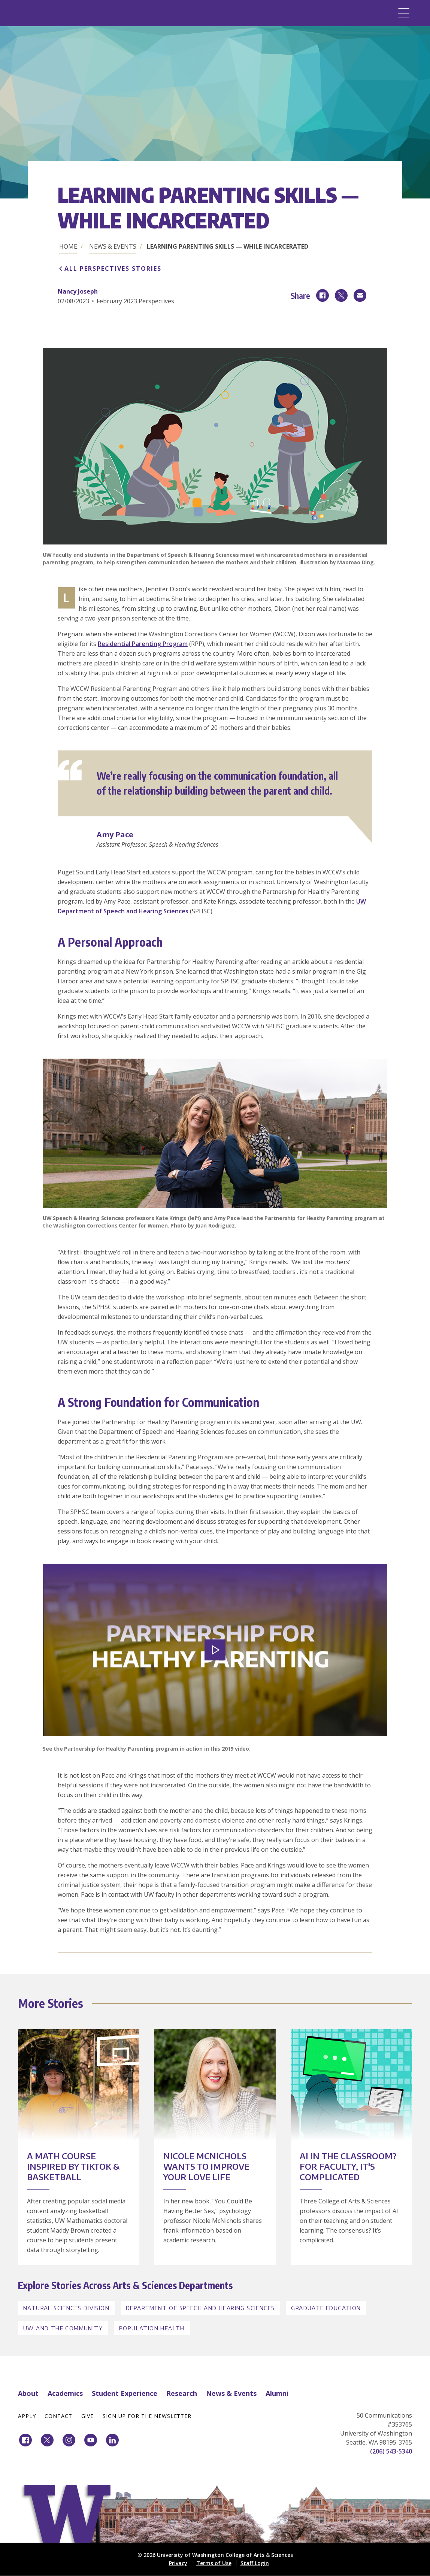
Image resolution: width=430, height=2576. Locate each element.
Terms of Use (213, 2563)
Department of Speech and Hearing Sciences (200, 2308)
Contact (58, 2415)
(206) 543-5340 (391, 2451)
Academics (65, 2393)
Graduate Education (326, 2308)
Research (181, 2393)
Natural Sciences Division (66, 2308)
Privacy (178, 2563)
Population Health (152, 2328)
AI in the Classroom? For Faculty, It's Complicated (348, 2166)
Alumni (277, 2393)
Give (87, 2415)
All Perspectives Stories (112, 268)
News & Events (112, 246)
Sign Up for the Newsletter (147, 2415)
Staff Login (254, 2563)
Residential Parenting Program (143, 644)
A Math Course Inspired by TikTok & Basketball (73, 2166)
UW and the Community (63, 2328)
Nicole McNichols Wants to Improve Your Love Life (206, 2166)
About (28, 2393)
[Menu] (404, 13)
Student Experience (124, 2393)
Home (68, 246)
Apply (27, 2415)
